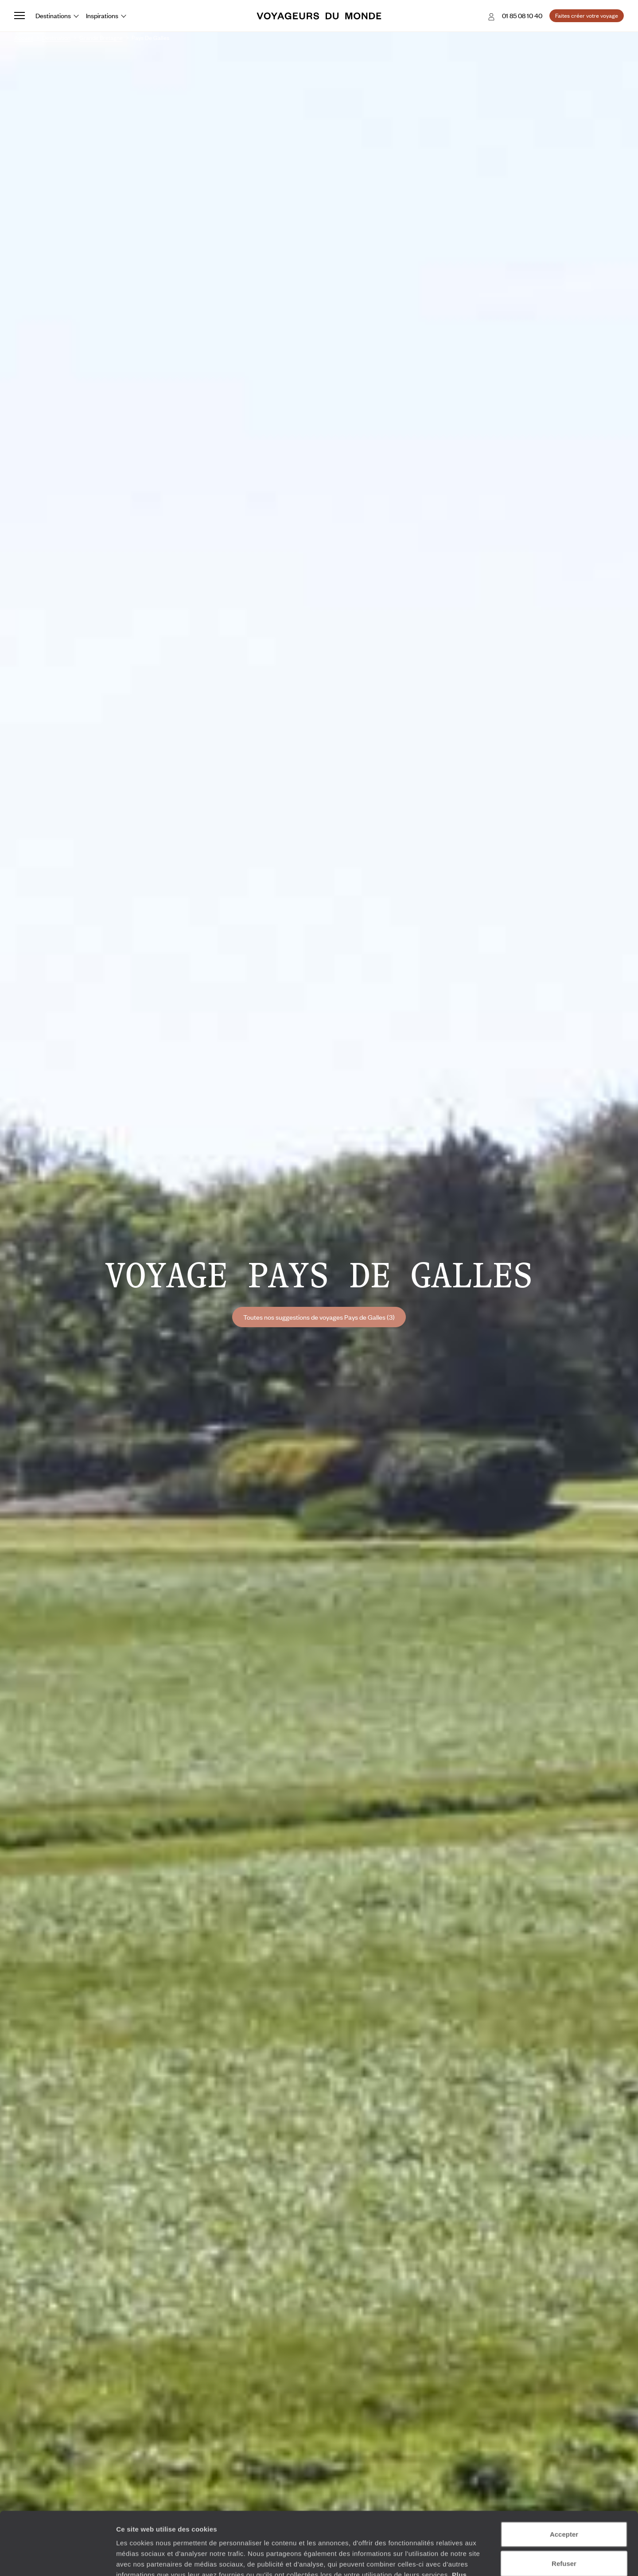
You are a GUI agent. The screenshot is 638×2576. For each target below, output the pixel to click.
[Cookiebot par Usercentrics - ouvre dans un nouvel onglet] (57, 2558)
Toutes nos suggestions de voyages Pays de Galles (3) (319, 1317)
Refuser (564, 2500)
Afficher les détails (488, 2558)
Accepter (564, 2471)
